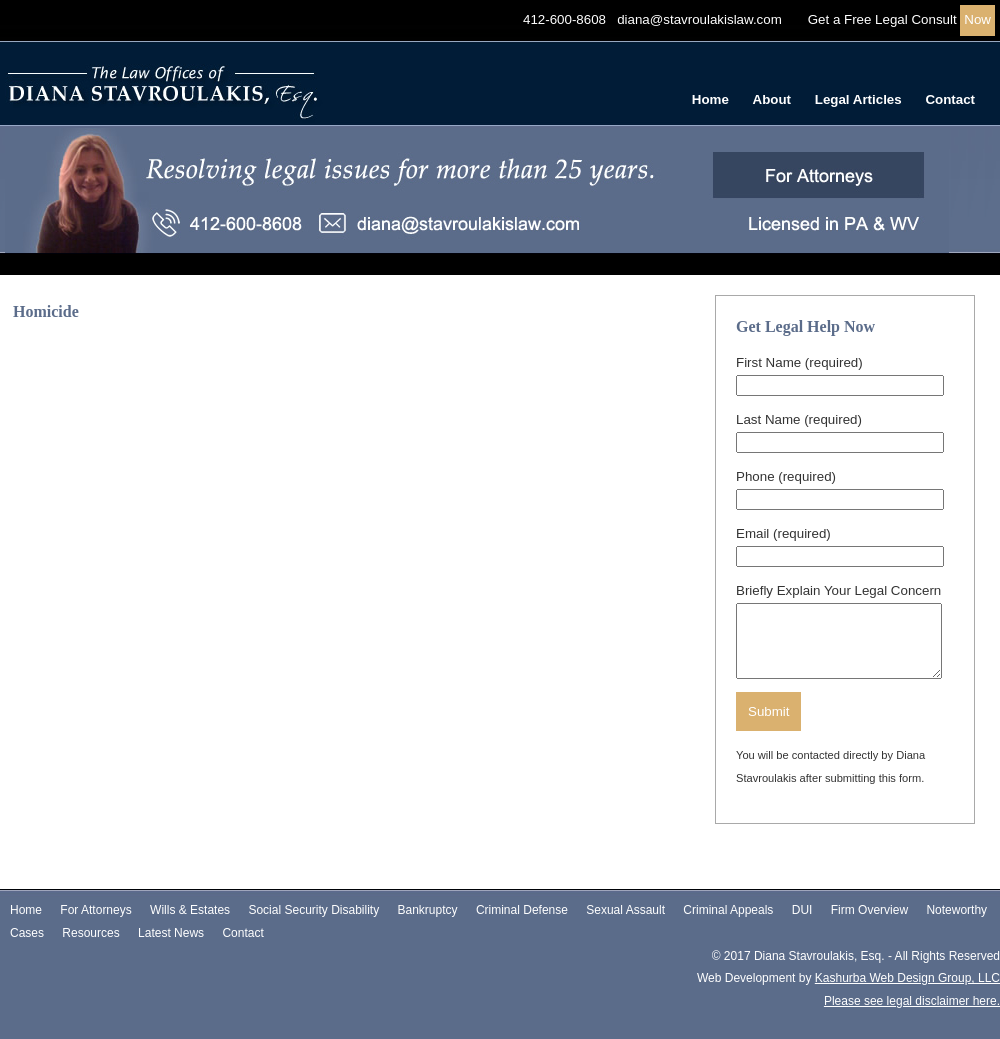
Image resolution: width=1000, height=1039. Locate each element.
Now (977, 19)
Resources (90, 933)
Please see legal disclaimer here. (912, 1001)
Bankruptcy (428, 910)
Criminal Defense (522, 910)
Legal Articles (858, 99)
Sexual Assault (625, 910)
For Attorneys (95, 910)
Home (710, 99)
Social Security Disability (313, 910)
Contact (950, 99)
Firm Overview (869, 910)
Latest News (171, 933)
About (772, 99)
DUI (802, 910)
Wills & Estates (190, 910)
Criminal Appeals (728, 910)
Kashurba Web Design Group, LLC (907, 978)
